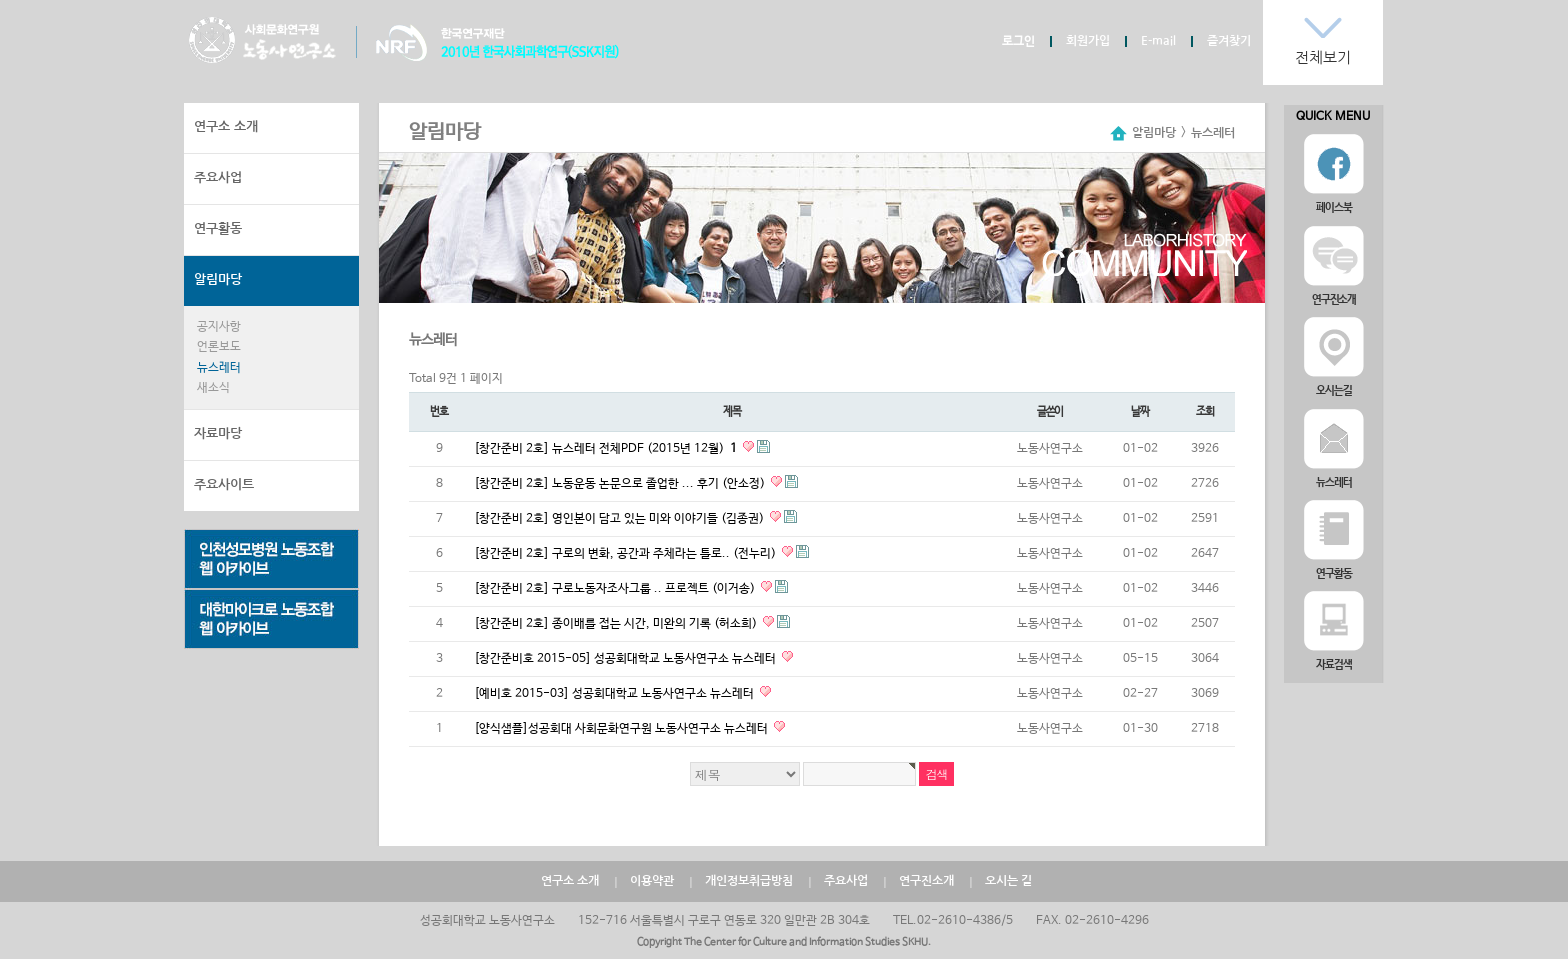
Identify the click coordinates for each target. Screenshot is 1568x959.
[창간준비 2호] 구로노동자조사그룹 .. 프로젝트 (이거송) (616, 589)
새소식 (213, 388)
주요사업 (218, 177)
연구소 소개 (226, 126)
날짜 (1140, 411)
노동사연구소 (262, 40)
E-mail (1158, 41)
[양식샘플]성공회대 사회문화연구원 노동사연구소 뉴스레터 (622, 729)
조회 (1205, 411)
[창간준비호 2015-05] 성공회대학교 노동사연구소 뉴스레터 (626, 659)
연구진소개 (926, 881)
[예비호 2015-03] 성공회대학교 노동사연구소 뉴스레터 (615, 694)
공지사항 (219, 327)
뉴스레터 (219, 368)
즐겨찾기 (1229, 41)
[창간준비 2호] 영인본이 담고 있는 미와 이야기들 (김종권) (620, 519)
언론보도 (219, 347)
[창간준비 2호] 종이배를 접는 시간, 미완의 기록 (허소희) (617, 624)
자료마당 (218, 433)
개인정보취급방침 (749, 881)
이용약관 (652, 881)
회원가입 (1088, 41)
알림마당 (218, 279)
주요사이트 (224, 484)
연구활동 (218, 228)
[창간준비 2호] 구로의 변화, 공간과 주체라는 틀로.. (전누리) (626, 554)
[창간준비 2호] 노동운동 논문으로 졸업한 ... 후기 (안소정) (621, 484)
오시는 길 (1008, 881)
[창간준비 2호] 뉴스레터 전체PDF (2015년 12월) (607, 449)
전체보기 (1323, 57)
